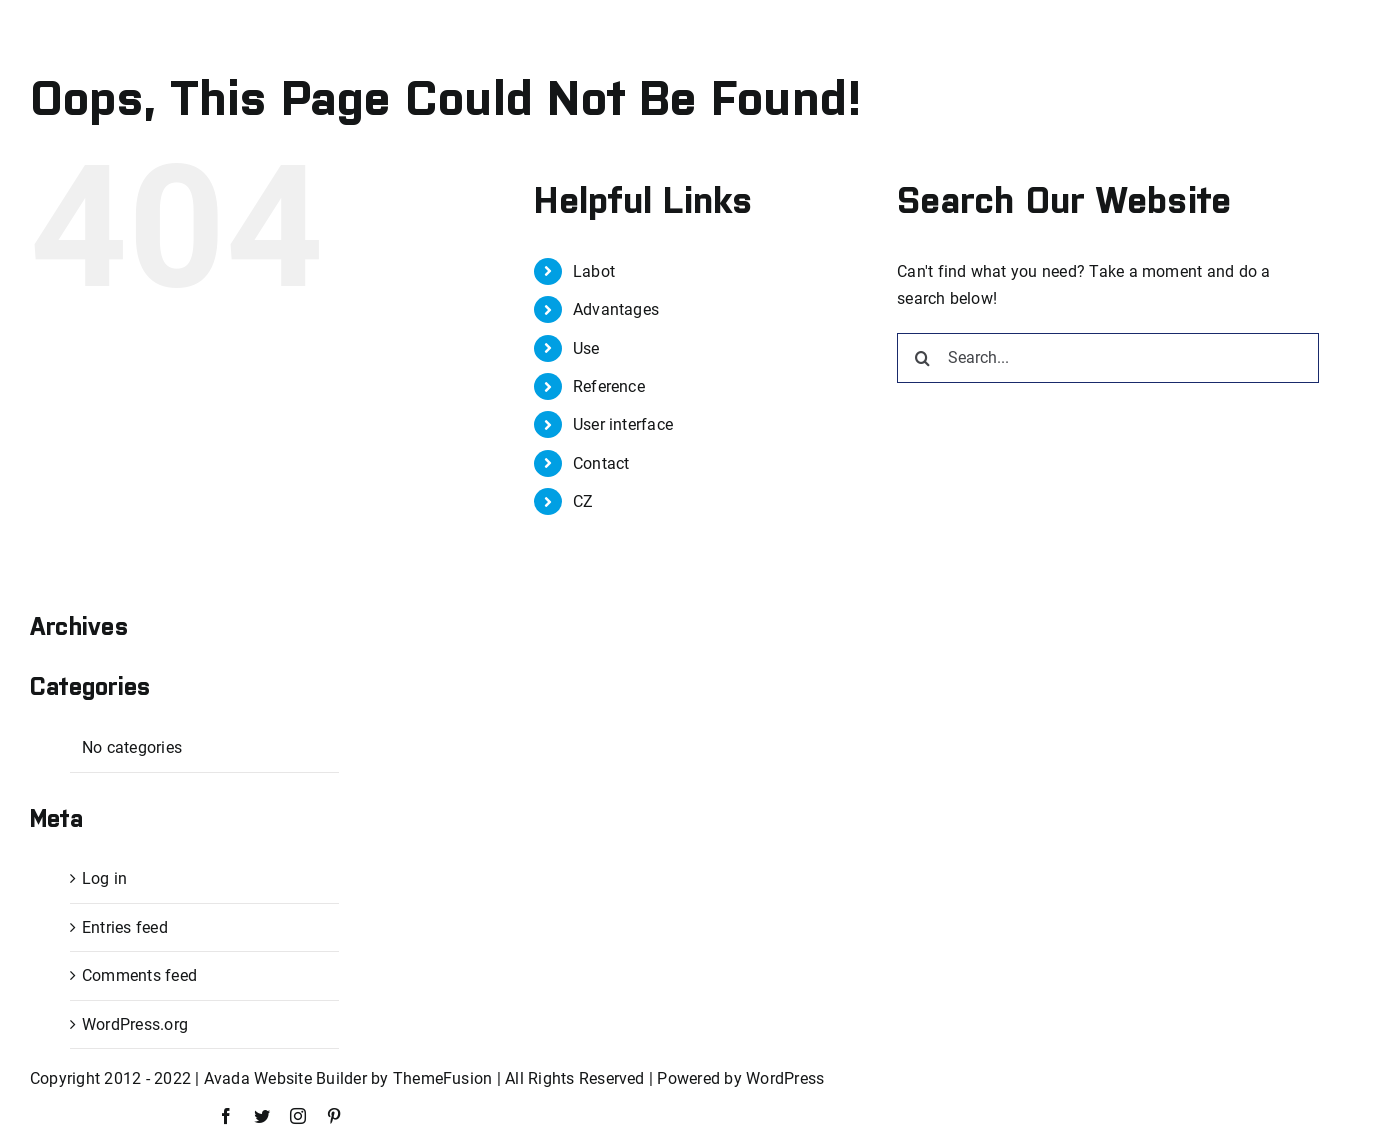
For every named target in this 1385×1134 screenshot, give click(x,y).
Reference (609, 386)
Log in (104, 878)
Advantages (616, 309)
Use (586, 348)
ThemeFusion (443, 1078)
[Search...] (1108, 358)
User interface (623, 424)
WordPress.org (135, 1024)
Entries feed (125, 927)
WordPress (785, 1078)
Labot (594, 271)
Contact (601, 463)
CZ (583, 501)
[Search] (922, 358)
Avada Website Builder (285, 1078)
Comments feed (139, 975)
